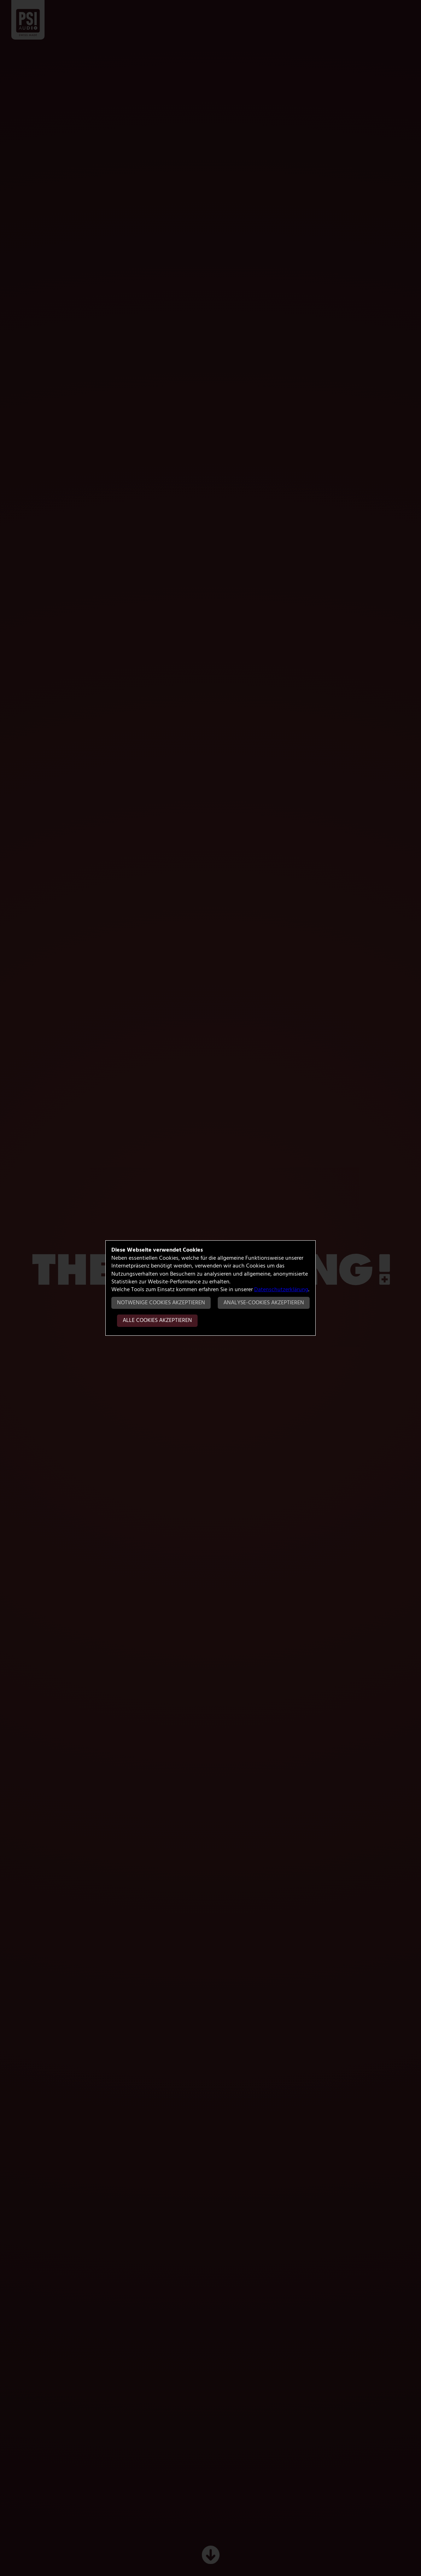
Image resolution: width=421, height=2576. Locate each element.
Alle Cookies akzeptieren (157, 1320)
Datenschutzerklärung (281, 1289)
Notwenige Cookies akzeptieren (161, 1302)
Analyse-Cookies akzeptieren (263, 1302)
